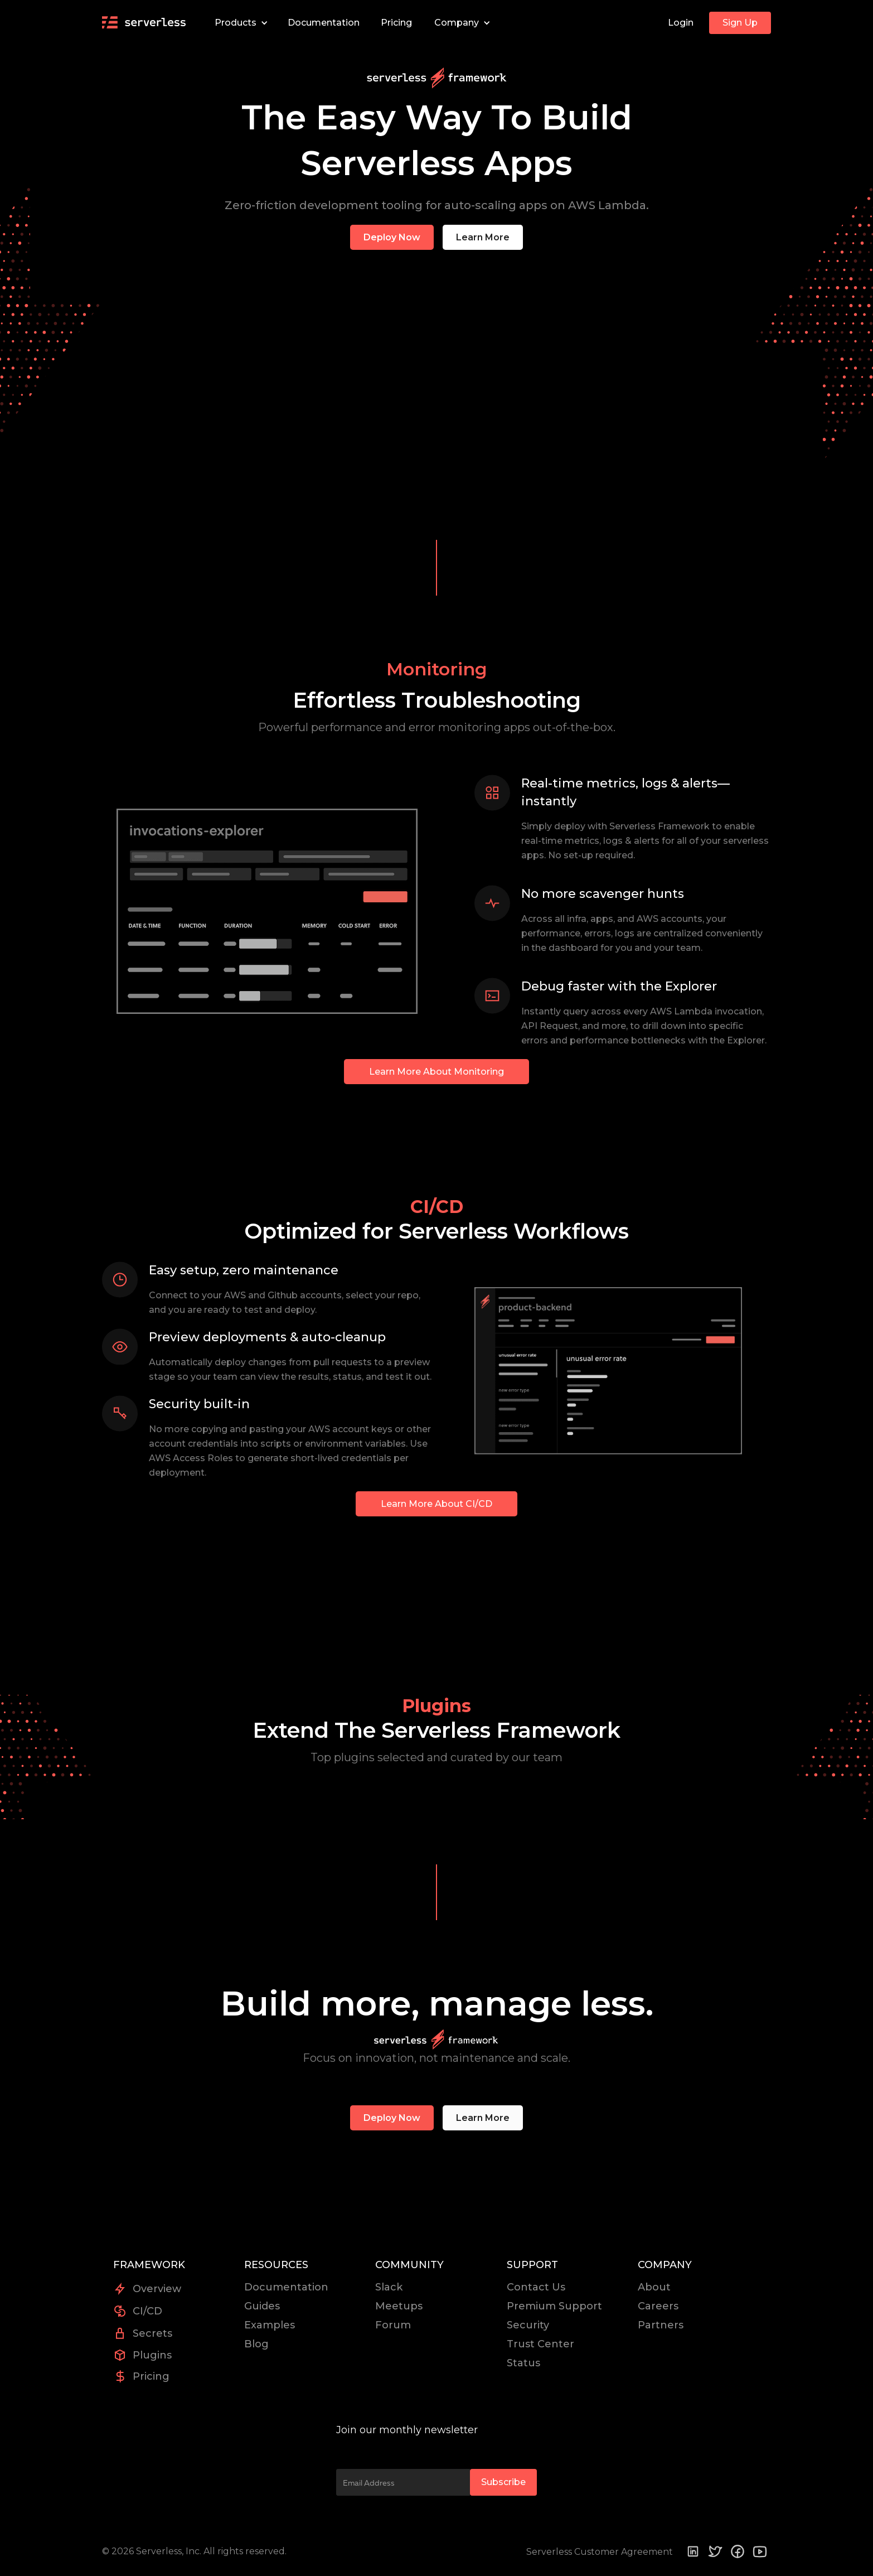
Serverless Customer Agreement (599, 2551)
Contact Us (536, 2287)
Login (680, 22)
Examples (269, 2325)
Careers (658, 2306)
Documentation (324, 22)
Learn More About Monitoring (436, 1071)
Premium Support (554, 2306)
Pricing (396, 22)
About (654, 2287)
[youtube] (760, 2552)
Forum (393, 2325)
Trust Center (540, 2344)
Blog (256, 2344)
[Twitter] (715, 2551)
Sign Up (740, 22)
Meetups (399, 2306)
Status (523, 2363)
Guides (262, 2306)
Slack (388, 2287)
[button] (239, 23)
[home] (144, 23)
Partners (660, 2325)
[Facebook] (737, 2551)
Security (528, 2325)
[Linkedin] (693, 2551)
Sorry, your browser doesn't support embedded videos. (436, 390)
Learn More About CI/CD (436, 1504)
